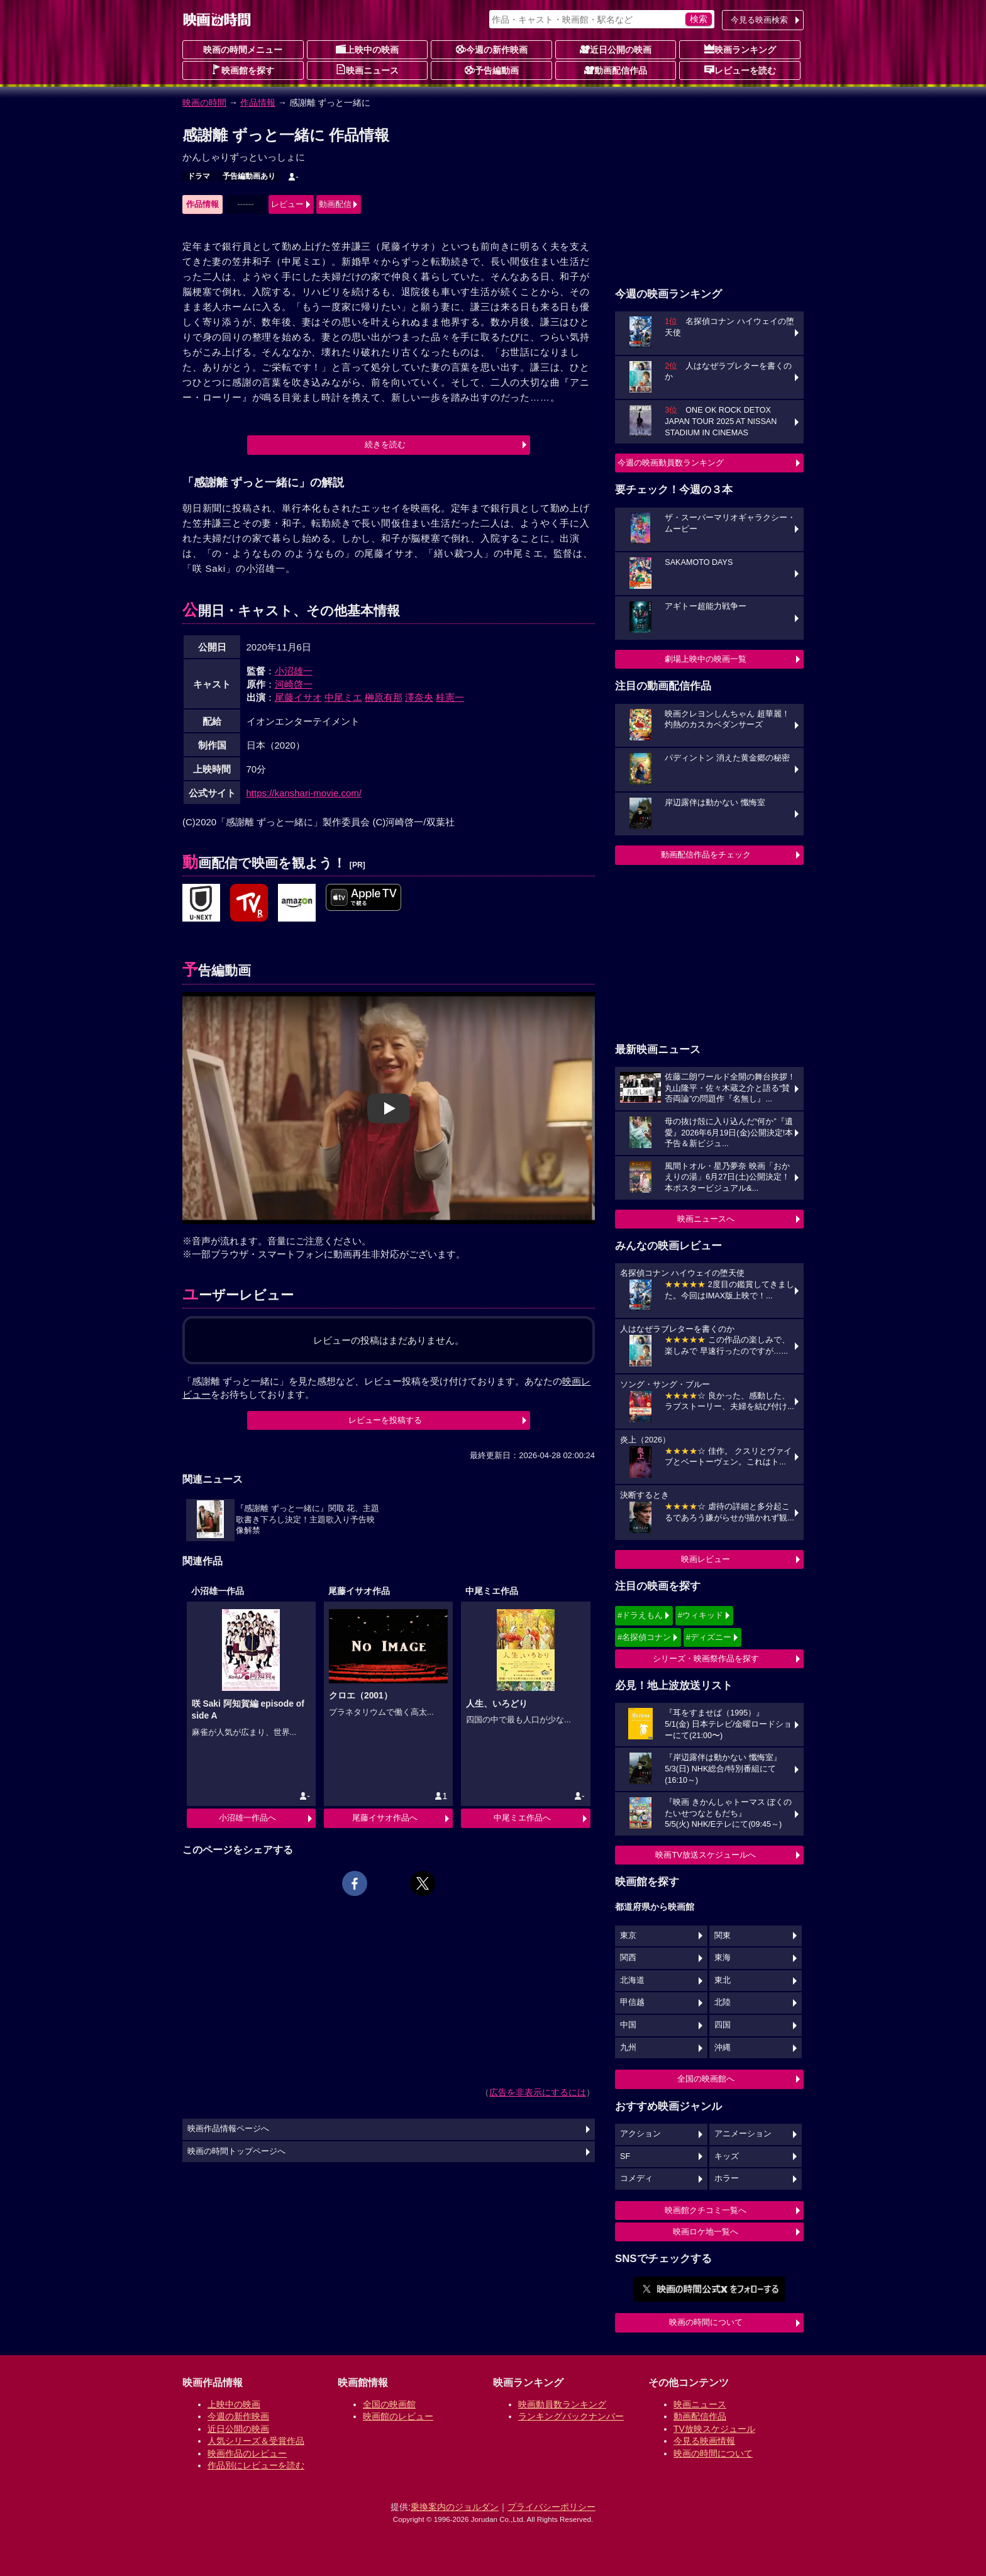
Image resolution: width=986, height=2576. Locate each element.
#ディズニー (708, 1637)
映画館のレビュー (398, 2416)
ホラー (726, 2178)
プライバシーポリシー (551, 2507)
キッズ (726, 2156)
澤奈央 (419, 697)
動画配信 (335, 204)
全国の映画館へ (705, 2078)
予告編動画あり (249, 176)
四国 (722, 2025)
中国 (628, 2025)
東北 (722, 1980)
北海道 (632, 1980)
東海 (722, 1957)
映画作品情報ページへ (228, 2128)
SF (625, 2156)
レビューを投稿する (385, 1420)
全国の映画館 (389, 2404)
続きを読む (385, 444)
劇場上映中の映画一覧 (705, 659)
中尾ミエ (343, 697)
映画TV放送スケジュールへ (705, 1855)
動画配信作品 (615, 69)
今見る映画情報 (704, 2441)
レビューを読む (740, 69)
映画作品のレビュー (247, 2453)
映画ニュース (367, 69)
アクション (640, 2133)
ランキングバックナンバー (571, 2416)
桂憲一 (450, 697)
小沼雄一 (294, 671)
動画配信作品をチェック (706, 854)
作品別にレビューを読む (256, 2465)
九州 (628, 2047)
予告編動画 (492, 69)
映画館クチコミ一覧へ (705, 2210)
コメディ (636, 2178)
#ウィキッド (700, 1615)
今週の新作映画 (492, 49)
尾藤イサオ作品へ (385, 1817)
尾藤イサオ (298, 697)
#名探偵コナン (644, 1637)
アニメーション (743, 2133)
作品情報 (257, 103)
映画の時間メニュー (242, 50)
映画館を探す (242, 69)
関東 (722, 1935)
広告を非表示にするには (537, 2092)
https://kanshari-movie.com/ (304, 793)
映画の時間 (204, 103)
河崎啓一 (294, 684)
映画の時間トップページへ (236, 2151)
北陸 (722, 2002)
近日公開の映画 (615, 49)
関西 (628, 1957)
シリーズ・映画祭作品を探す (706, 1658)
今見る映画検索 (759, 20)
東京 (628, 1935)
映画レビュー (705, 1559)
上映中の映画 (367, 49)
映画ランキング (740, 49)
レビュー (287, 204)
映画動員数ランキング (562, 2404)
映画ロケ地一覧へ (705, 2231)
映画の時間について (706, 2322)
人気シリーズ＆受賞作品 (256, 2441)
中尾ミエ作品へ (522, 1817)
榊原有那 (383, 697)
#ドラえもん (640, 1615)
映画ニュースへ (705, 1219)
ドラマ (198, 176)
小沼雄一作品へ (247, 1817)
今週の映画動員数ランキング (671, 462)
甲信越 (632, 2002)
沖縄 (722, 2047)
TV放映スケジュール (714, 2429)
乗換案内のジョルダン (455, 2507)
